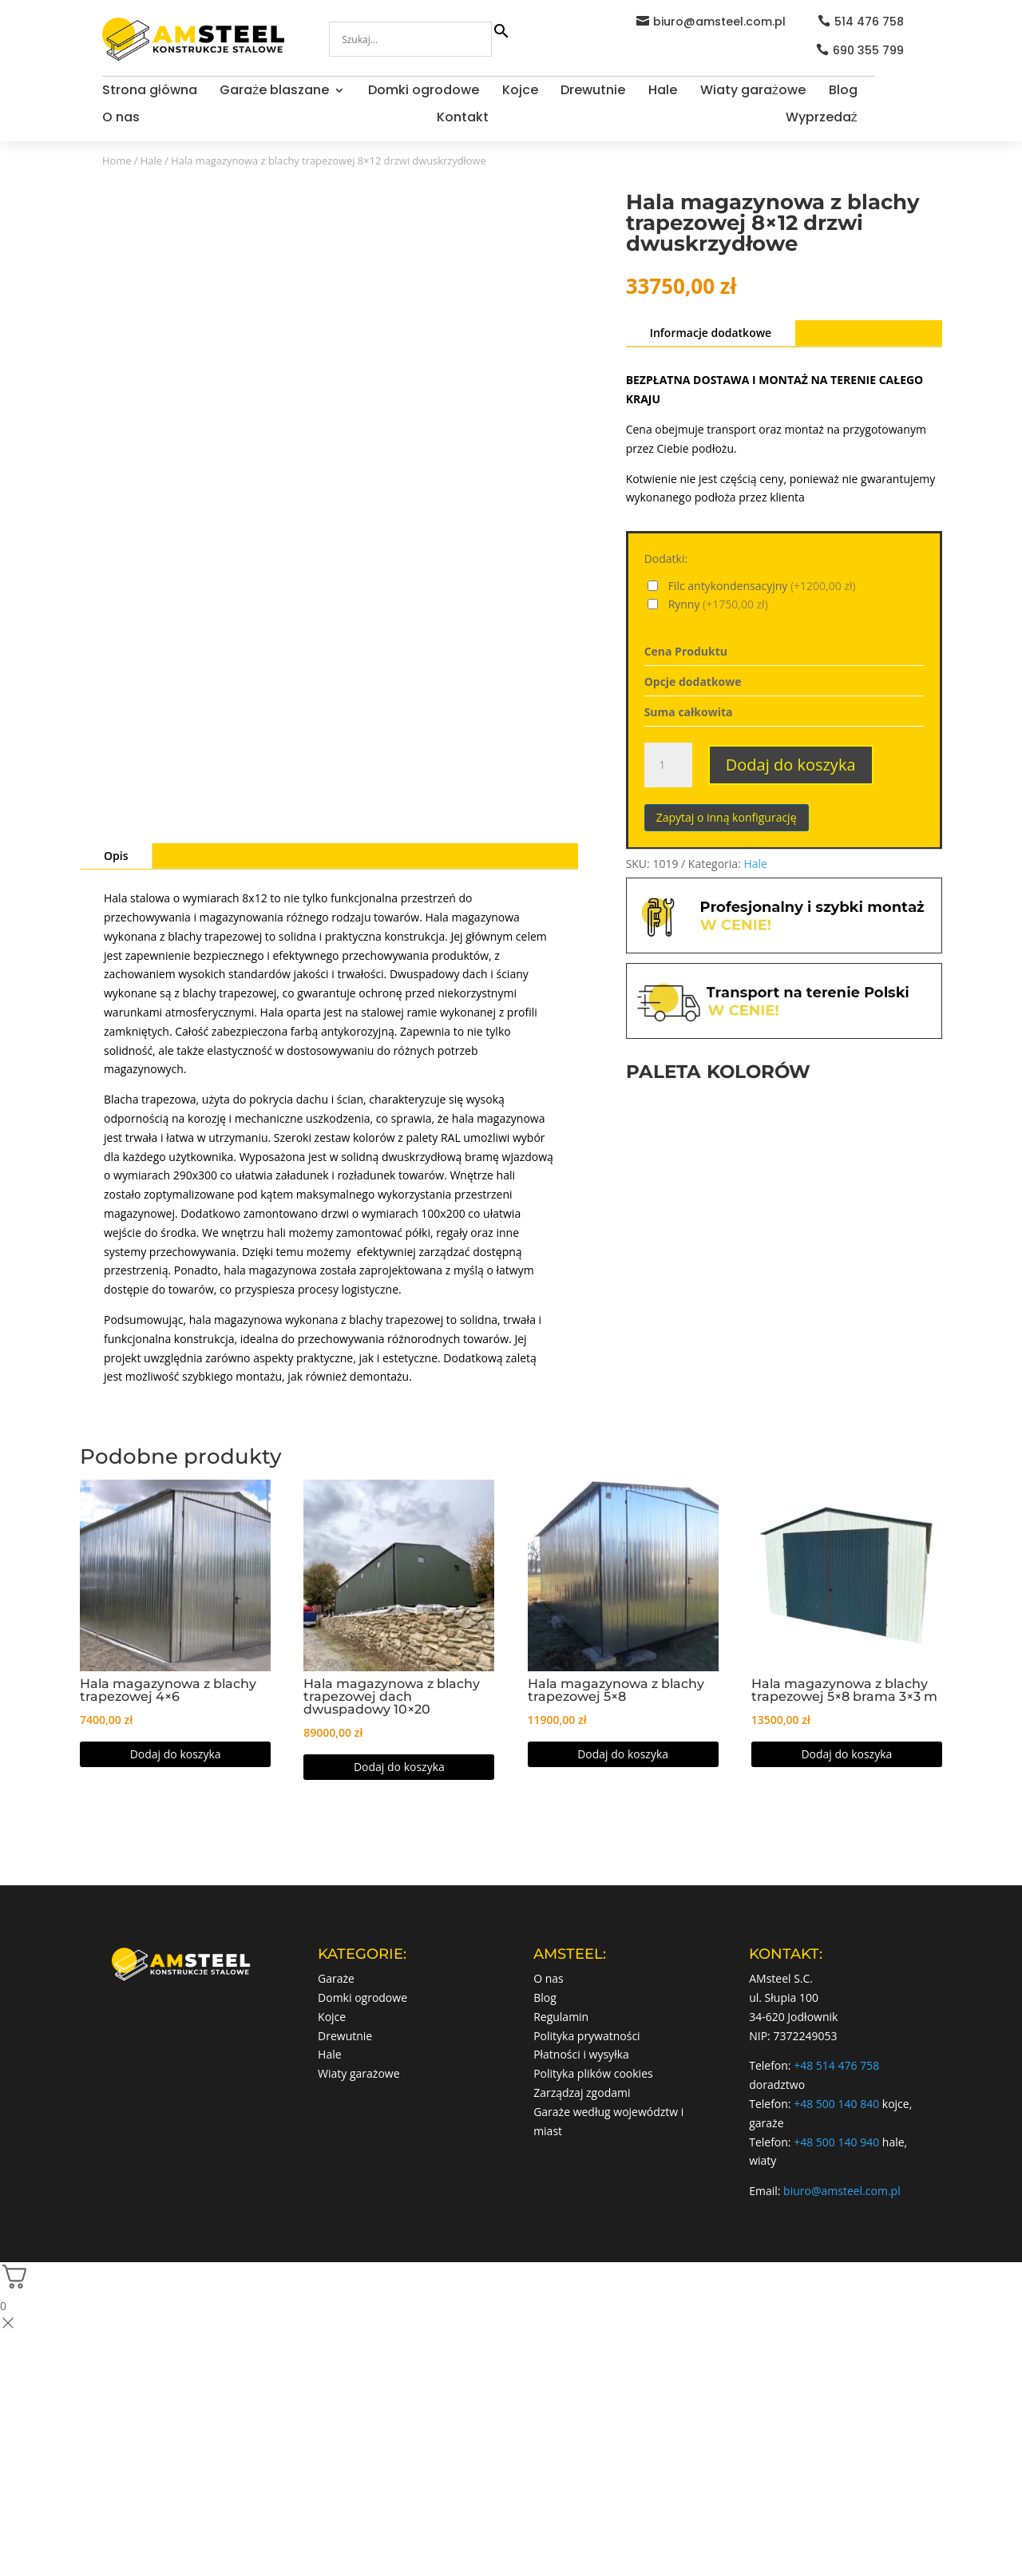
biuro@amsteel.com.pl (719, 22)
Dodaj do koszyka (791, 764)
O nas (121, 119)
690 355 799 (868, 50)
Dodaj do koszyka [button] (399, 1766)
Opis (116, 855)
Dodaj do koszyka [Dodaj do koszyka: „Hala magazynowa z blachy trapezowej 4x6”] (175, 1754)
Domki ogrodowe (423, 92)
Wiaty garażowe (753, 92)
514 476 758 (869, 22)
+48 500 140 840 (836, 2103)
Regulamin (560, 2016)
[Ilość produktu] (668, 765)
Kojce (520, 92)
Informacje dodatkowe (711, 332)
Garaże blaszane (274, 92)
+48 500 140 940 (836, 2142)
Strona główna (149, 92)
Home (116, 160)
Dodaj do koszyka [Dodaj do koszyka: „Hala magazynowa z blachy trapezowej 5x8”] (622, 1754)
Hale (662, 92)
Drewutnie (593, 92)
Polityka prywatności (586, 2035)
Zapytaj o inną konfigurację (726, 817)
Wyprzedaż (822, 119)
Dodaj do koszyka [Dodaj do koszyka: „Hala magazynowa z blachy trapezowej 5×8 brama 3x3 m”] (846, 1754)
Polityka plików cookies (593, 2073)
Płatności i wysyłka (581, 2054)
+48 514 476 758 (836, 2065)
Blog (843, 92)
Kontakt (463, 119)
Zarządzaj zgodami (581, 2092)
